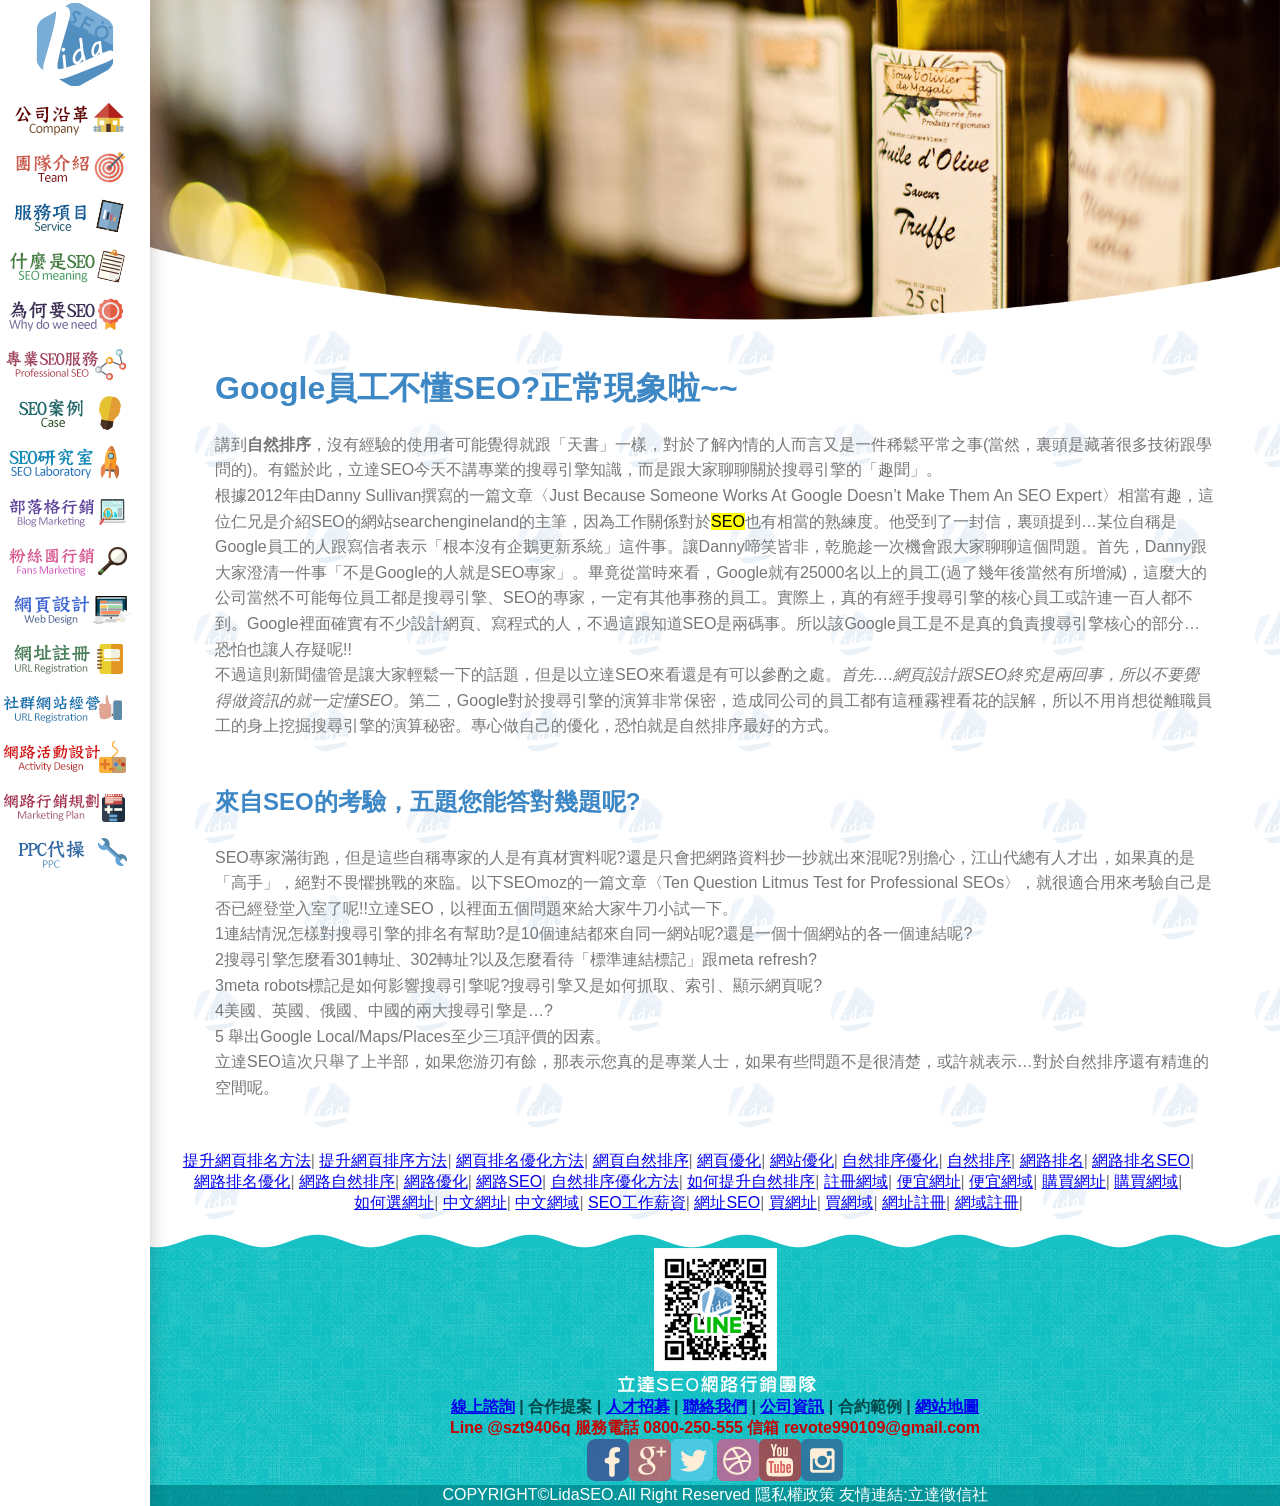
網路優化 (436, 1181)
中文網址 (475, 1202)
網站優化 (802, 1160)
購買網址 (1074, 1181)
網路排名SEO (1141, 1160)
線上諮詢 (483, 1406)
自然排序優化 (890, 1160)
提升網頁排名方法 (247, 1160)
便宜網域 (1001, 1181)
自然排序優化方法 (615, 1181)
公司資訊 (792, 1406)
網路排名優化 (242, 1181)
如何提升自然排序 (751, 1181)
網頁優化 (729, 1160)
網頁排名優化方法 (520, 1160)
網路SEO (509, 1181)
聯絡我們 (715, 1406)
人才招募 (638, 1406)
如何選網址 (394, 1202)
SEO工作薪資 (637, 1202)
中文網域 (547, 1202)
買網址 (793, 1202)
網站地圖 (947, 1406)
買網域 (849, 1202)
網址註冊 (914, 1202)
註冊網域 (856, 1181)
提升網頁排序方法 (383, 1160)
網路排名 (1052, 1160)
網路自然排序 (347, 1181)
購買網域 (1146, 1181)
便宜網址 (929, 1181)
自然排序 (979, 1160)
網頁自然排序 (641, 1160)
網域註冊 (987, 1202)
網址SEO (727, 1202)
